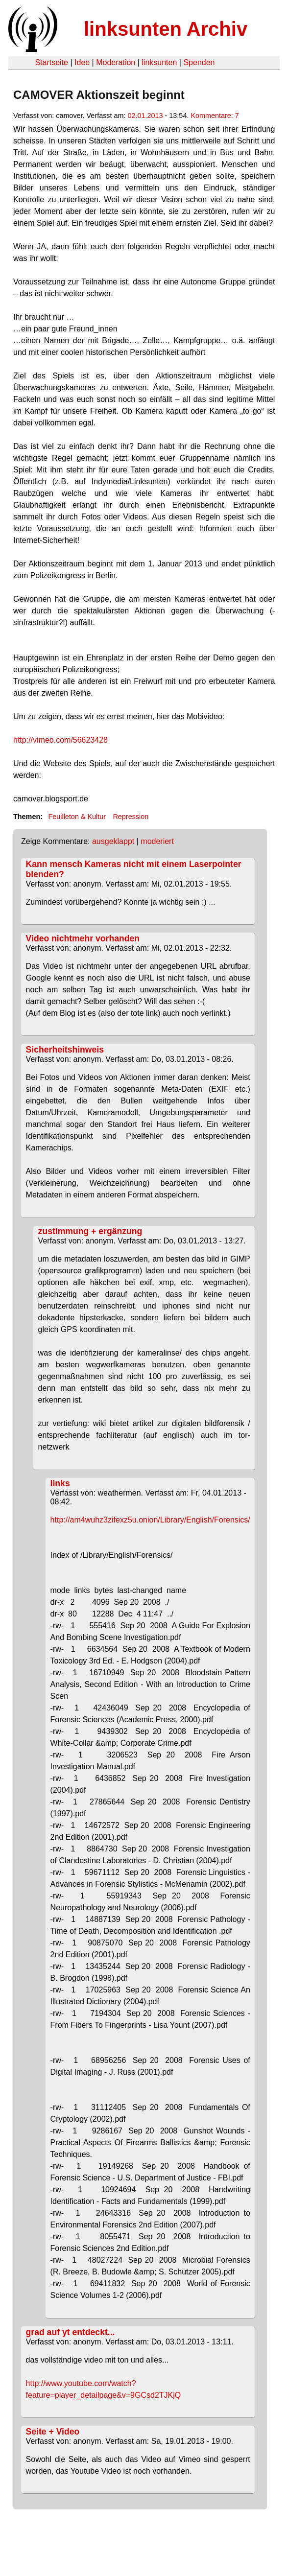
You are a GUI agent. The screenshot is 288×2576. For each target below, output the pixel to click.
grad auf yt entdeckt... (70, 2332)
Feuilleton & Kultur (77, 816)
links (60, 1483)
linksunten (159, 62)
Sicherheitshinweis (65, 1049)
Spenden (199, 62)
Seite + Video (53, 2431)
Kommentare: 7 (215, 115)
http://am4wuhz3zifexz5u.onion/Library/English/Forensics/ (150, 1520)
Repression (130, 816)
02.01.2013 (145, 115)
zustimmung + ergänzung (90, 1231)
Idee (82, 62)
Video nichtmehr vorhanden (83, 938)
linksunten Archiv (165, 29)
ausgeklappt (113, 841)
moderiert (157, 841)
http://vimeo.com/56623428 (60, 740)
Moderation (115, 62)
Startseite (51, 62)
